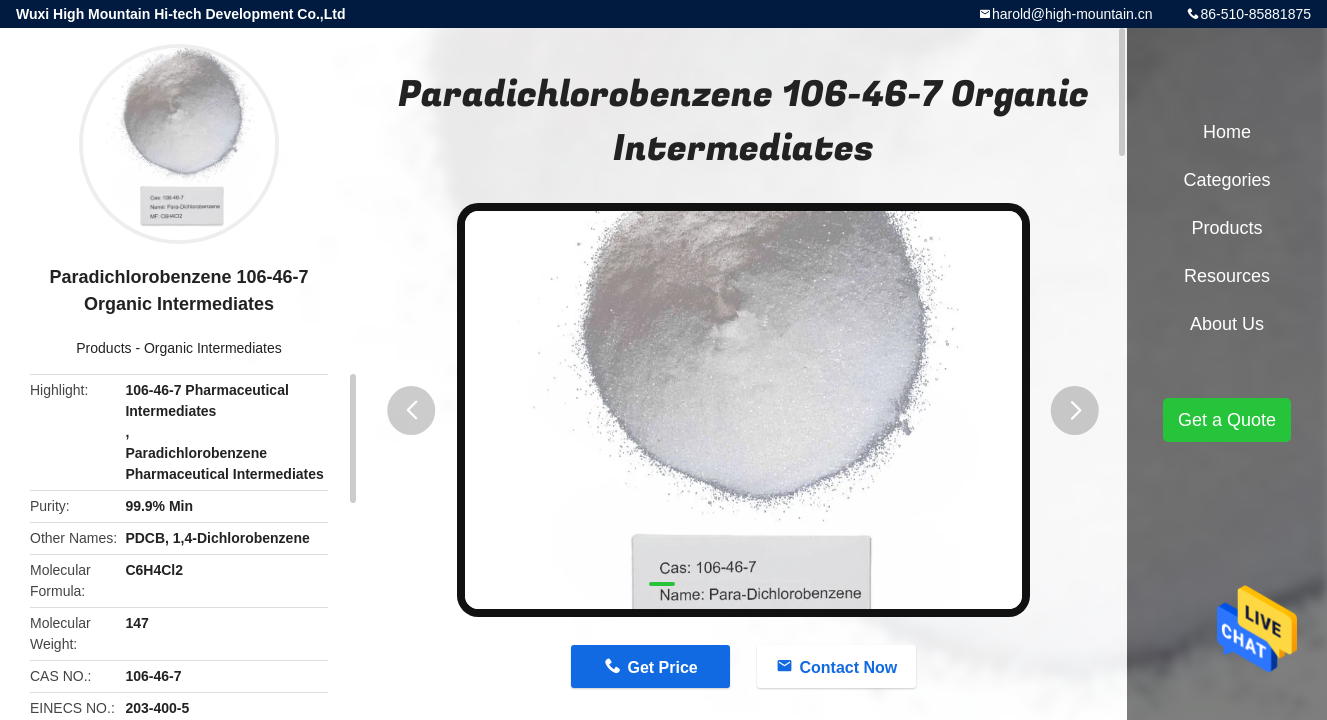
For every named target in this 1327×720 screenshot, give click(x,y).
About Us (1227, 324)
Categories (1226, 180)
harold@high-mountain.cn (1072, 14)
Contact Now (848, 667)
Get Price (662, 667)
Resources (1227, 276)
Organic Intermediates (213, 348)
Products (103, 348)
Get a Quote (1227, 420)
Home (1227, 132)
